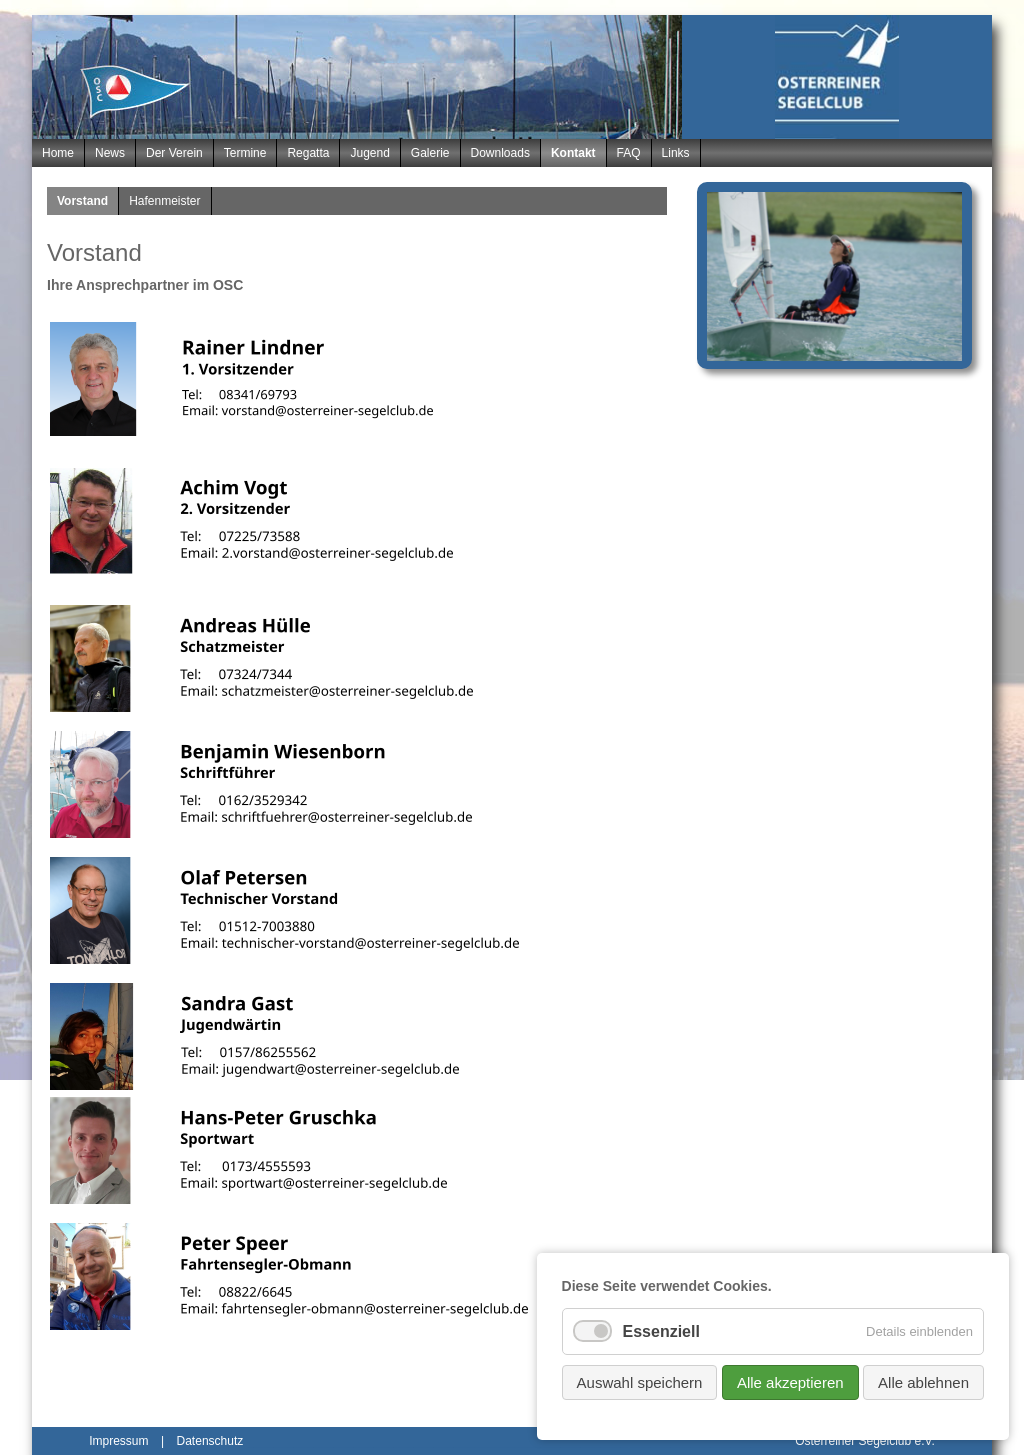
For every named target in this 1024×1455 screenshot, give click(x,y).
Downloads (500, 153)
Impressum (118, 1441)
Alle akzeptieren (790, 1382)
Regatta (308, 153)
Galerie (430, 153)
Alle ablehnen (923, 1382)
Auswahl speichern (640, 1382)
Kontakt (573, 153)
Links (676, 153)
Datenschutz (210, 1441)
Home (58, 153)
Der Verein (174, 153)
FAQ (629, 153)
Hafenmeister (164, 201)
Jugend (369, 153)
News (110, 153)
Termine (245, 153)
